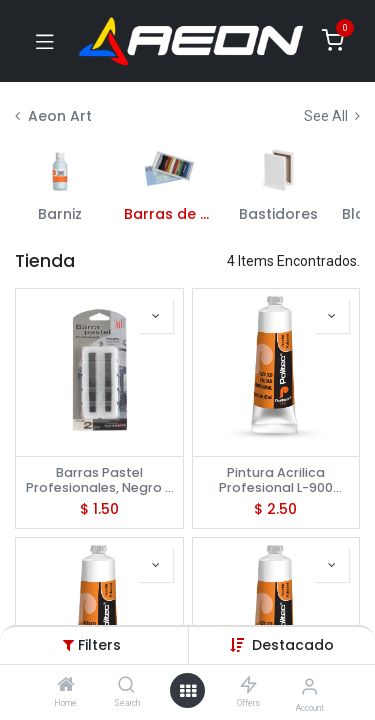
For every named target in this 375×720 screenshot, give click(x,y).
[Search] (126, 686)
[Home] (66, 686)
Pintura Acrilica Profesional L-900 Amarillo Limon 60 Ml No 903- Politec (275, 480)
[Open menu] (188, 691)
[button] (293, 645)
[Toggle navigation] (45, 41)
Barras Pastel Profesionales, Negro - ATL (99, 480)
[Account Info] (309, 686)
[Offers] (248, 686)
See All (332, 116)
